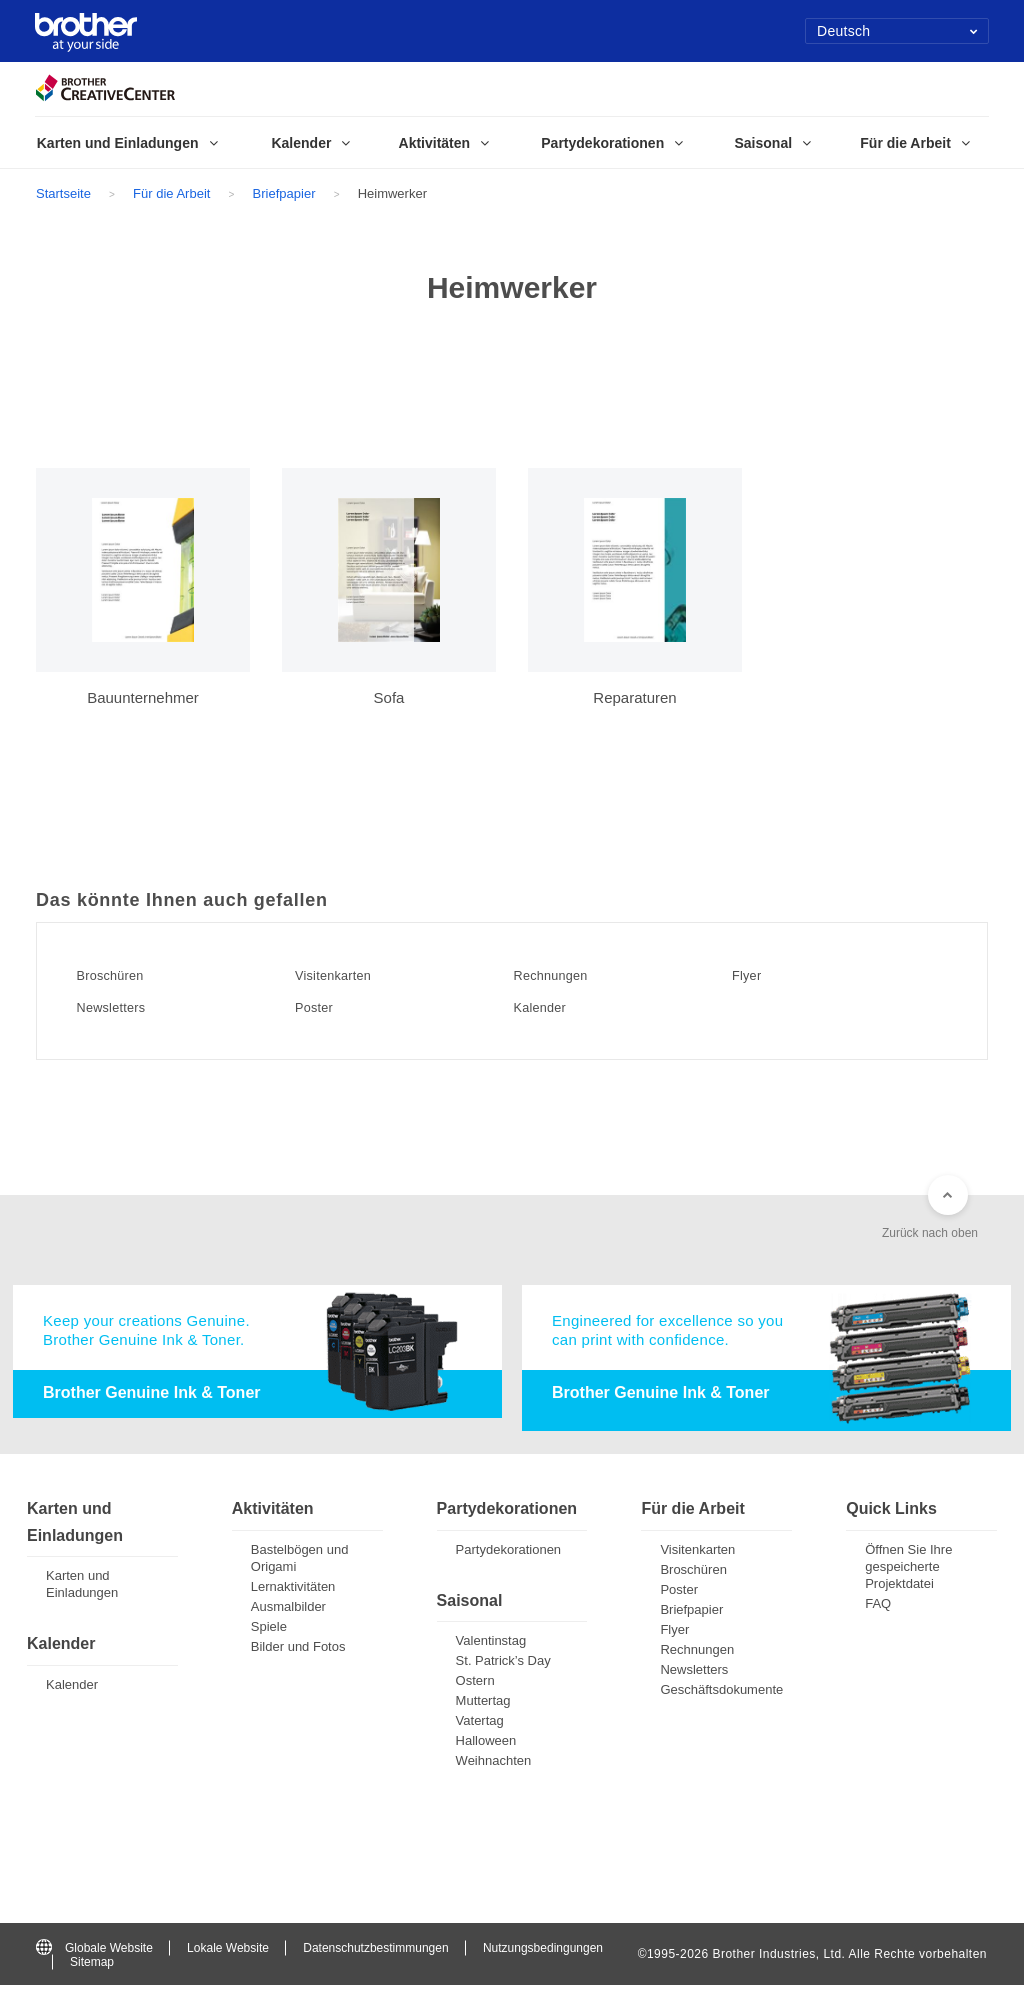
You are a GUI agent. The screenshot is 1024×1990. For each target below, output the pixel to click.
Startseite (63, 193)
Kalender (555, 1007)
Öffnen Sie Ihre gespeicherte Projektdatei (908, 1570)
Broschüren (127, 975)
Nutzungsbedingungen (543, 1952)
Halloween (486, 1745)
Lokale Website (228, 1952)
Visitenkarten (352, 975)
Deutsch (897, 31)
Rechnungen (569, 975)
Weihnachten (494, 1765)
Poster (328, 1007)
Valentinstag (491, 1645)
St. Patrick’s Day (503, 1665)
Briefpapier (284, 193)
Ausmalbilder (288, 1610)
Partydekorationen (509, 1553)
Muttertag (483, 1705)
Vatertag (480, 1725)
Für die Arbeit (171, 193)
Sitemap (92, 1967)
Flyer (759, 975)
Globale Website (94, 1952)
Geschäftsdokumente (721, 1693)
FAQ (878, 1607)
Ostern (475, 1685)
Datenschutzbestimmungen (375, 1952)
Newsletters (128, 1007)
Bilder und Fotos (298, 1650)
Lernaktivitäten (293, 1590)
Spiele (269, 1630)
